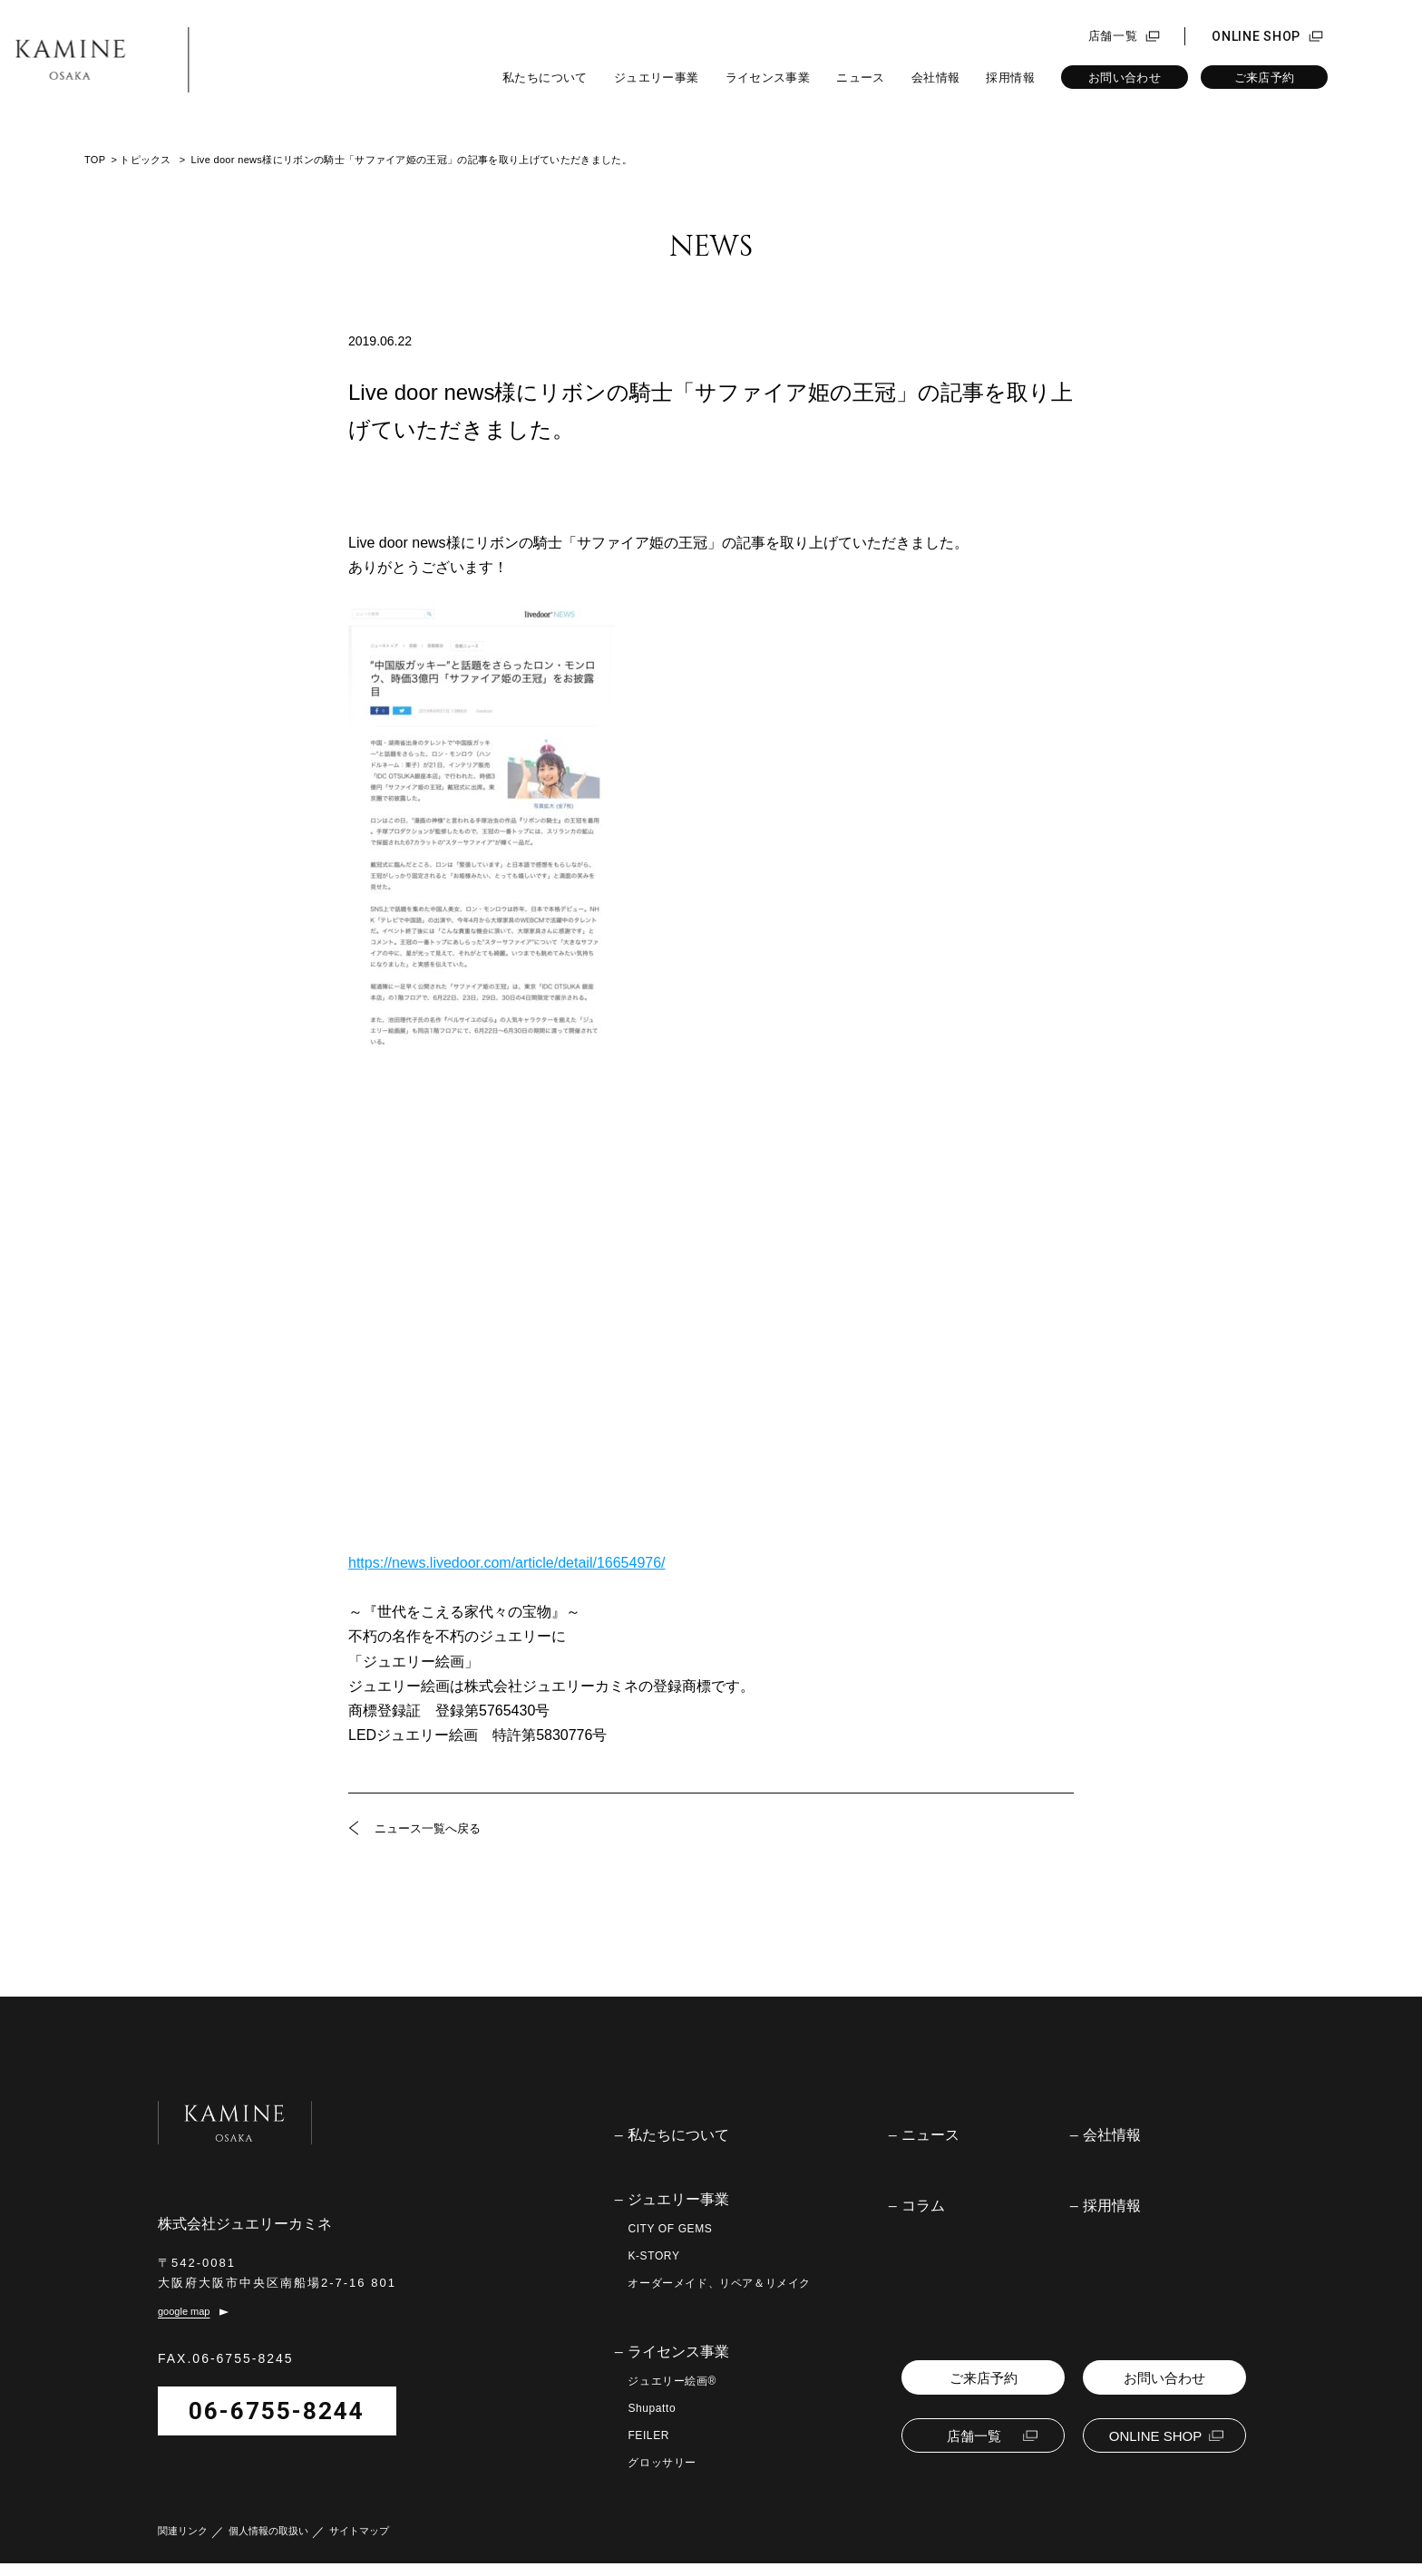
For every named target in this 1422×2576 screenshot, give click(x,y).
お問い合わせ (1124, 77)
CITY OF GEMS (670, 2228)
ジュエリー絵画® (672, 2381)
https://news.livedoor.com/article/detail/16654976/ (507, 1562)
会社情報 (935, 77)
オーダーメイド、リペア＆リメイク (719, 2283)
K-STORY (653, 2255)
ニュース (860, 77)
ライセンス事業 (768, 77)
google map (184, 2325)
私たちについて (545, 77)
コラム (923, 2206)
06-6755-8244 (277, 2423)
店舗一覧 (1113, 36)
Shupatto (652, 2408)
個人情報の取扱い (268, 2544)
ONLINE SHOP (1256, 36)
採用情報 (1010, 77)
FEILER (648, 2435)
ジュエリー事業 (656, 77)
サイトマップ (359, 2544)
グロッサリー (662, 2462)
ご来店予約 (1264, 77)
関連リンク (183, 2544)
